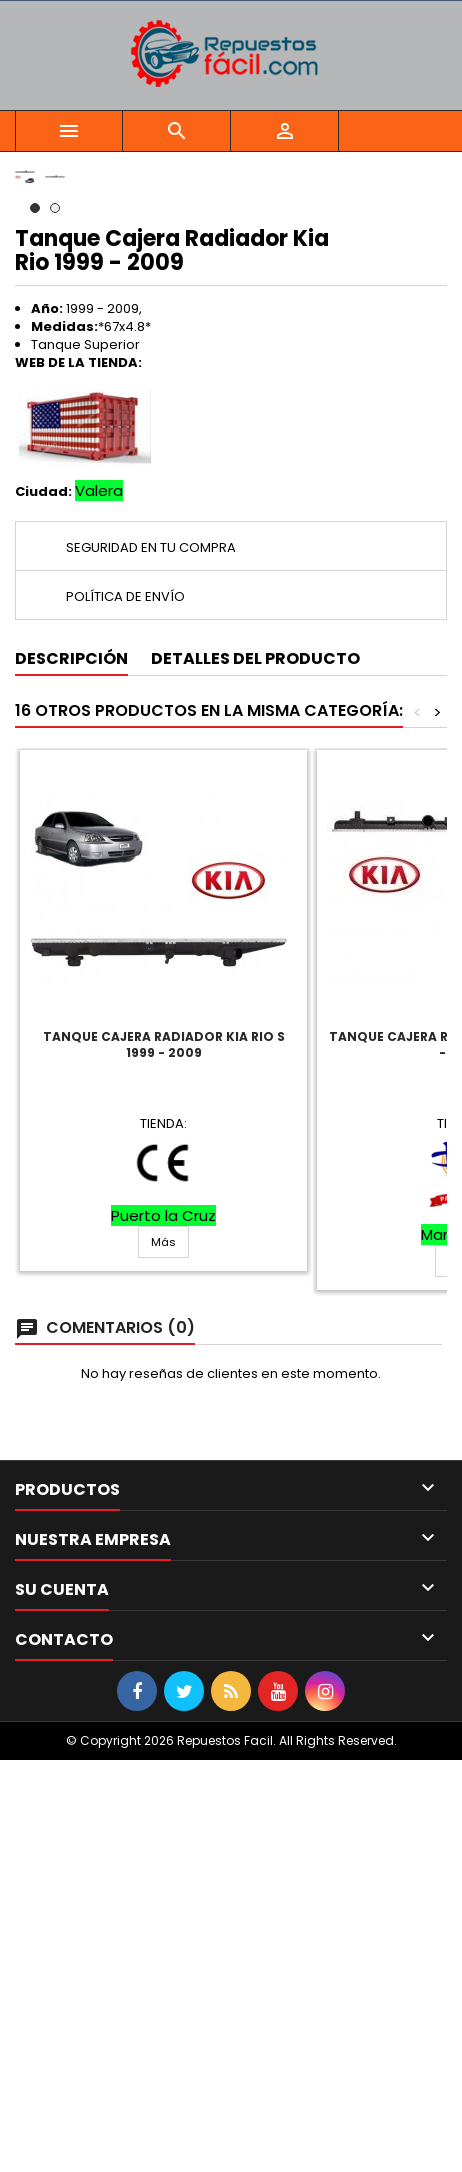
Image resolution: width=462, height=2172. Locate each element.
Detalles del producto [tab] (255, 1070)
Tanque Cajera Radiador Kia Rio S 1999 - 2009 (164, 1456)
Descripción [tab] (71, 1070)
